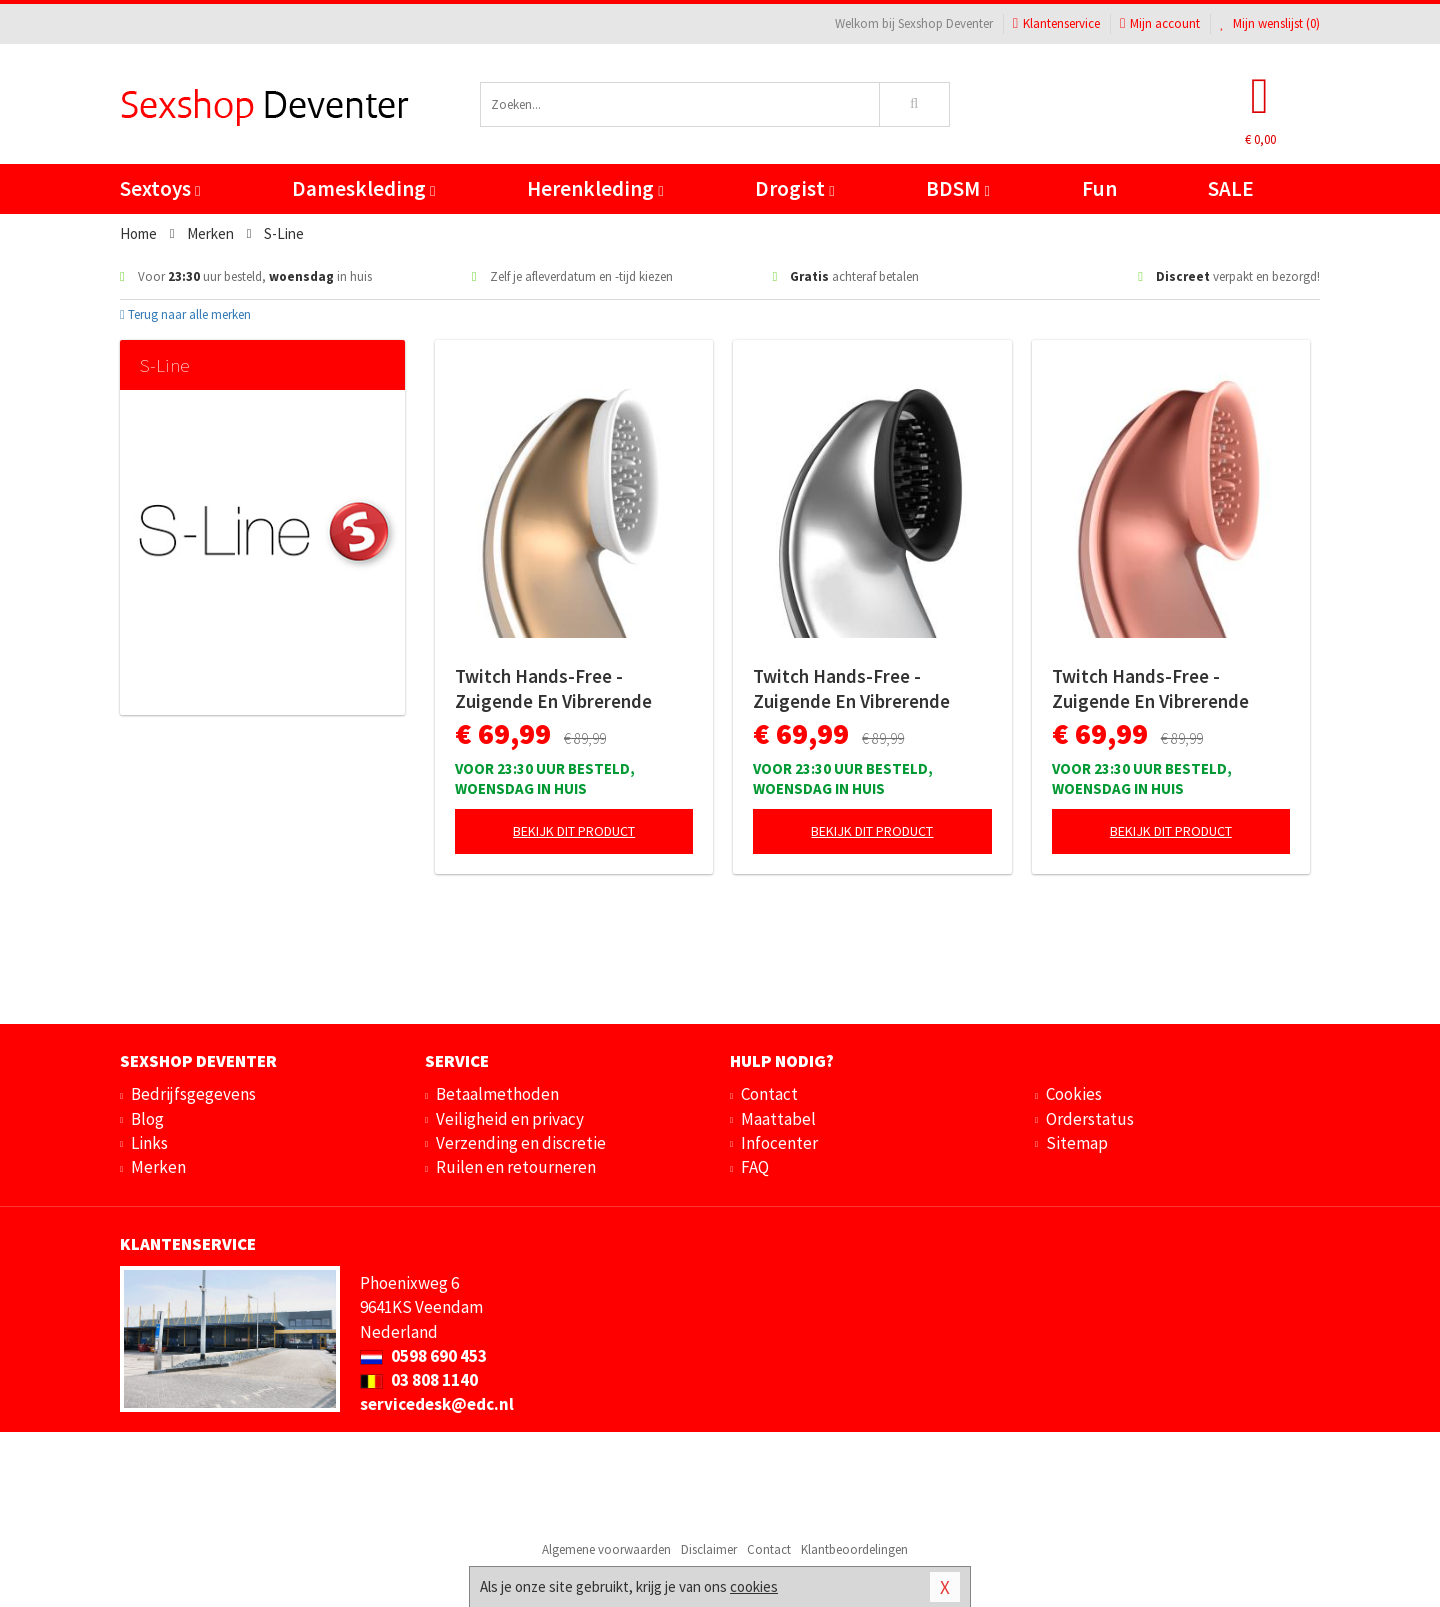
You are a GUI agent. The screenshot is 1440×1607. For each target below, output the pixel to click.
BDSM (957, 188)
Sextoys (160, 188)
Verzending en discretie (521, 1143)
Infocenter (779, 1143)
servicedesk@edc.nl (437, 1404)
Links (149, 1143)
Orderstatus (1090, 1119)
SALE (1231, 188)
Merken (158, 1167)
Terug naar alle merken (185, 314)
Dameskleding (363, 188)
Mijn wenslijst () (1270, 23)
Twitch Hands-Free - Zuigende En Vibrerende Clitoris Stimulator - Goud (562, 689)
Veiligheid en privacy (510, 1119)
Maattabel (778, 1119)
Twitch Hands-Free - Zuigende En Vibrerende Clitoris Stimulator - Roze (1158, 689)
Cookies (1074, 1094)
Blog (147, 1119)
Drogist (794, 188)
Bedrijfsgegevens (193, 1094)
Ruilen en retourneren (516, 1167)
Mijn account (1160, 23)
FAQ (755, 1167)
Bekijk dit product (574, 831)
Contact (769, 1094)
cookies (754, 1586)
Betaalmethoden (497, 1094)
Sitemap (1077, 1143)
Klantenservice (1056, 23)
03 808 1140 (419, 1380)
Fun (1099, 188)
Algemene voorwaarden (606, 1549)
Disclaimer (709, 1549)
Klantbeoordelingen (854, 1549)
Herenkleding (595, 188)
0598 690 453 (423, 1356)
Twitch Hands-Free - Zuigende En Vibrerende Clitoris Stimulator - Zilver (861, 689)
